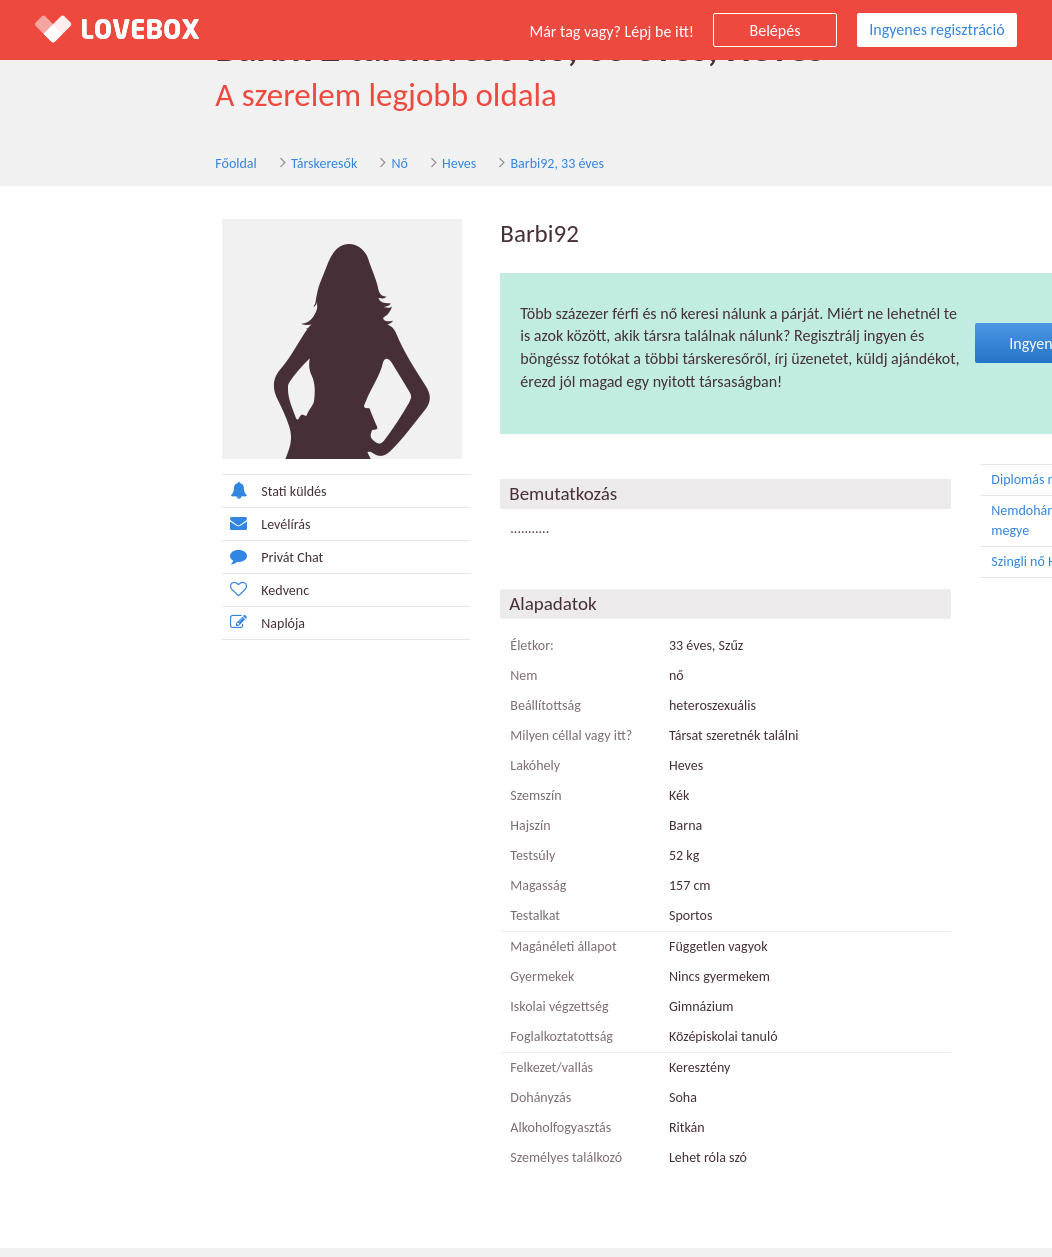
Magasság (381, 894)
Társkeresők (174, 168)
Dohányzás (383, 1106)
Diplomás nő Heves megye (938, 489)
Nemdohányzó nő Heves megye (938, 529)
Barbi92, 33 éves (407, 168)
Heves (309, 168)
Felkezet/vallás (394, 1076)
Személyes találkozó (409, 1166)
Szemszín (378, 804)
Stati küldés (117, 499)
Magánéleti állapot (406, 955)
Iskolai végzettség (402, 1015)
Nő (249, 168)
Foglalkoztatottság (404, 1045)
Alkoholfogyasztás (403, 1136)
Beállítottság (388, 714)
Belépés (775, 30)
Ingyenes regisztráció (936, 29)
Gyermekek (385, 985)
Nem (366, 684)
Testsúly (375, 864)
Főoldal (86, 168)
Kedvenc (108, 598)
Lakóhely (378, 774)
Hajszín (373, 834)
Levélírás (109, 532)
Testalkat (378, 924)
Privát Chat (115, 565)
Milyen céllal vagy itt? (414, 744)
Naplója (106, 631)
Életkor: (375, 654)
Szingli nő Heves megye (938, 571)
